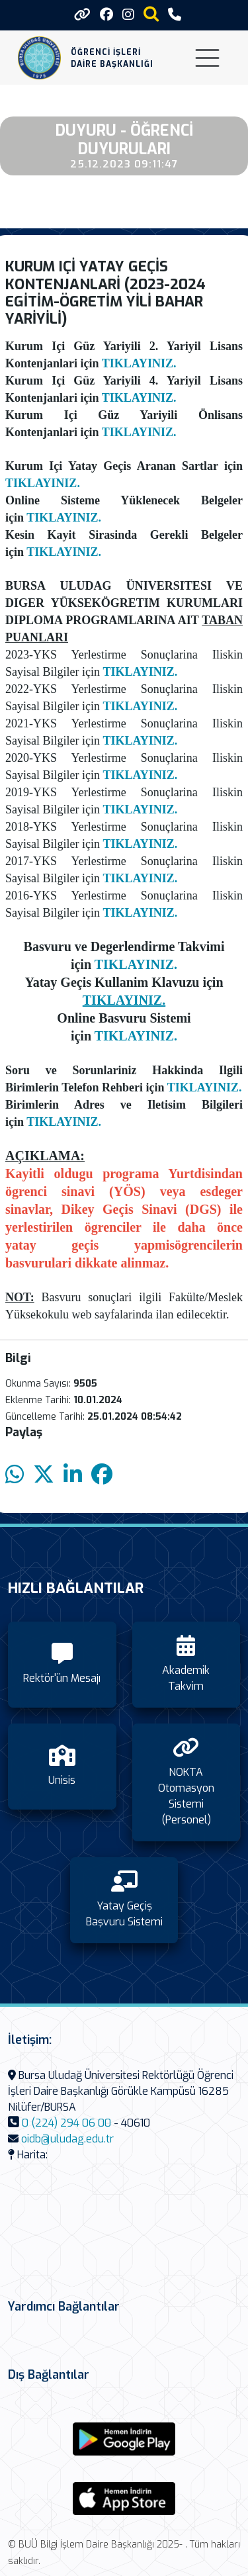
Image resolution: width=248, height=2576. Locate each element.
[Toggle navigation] (207, 57)
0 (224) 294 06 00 (66, 2123)
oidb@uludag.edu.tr (67, 2139)
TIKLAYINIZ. (139, 363)
